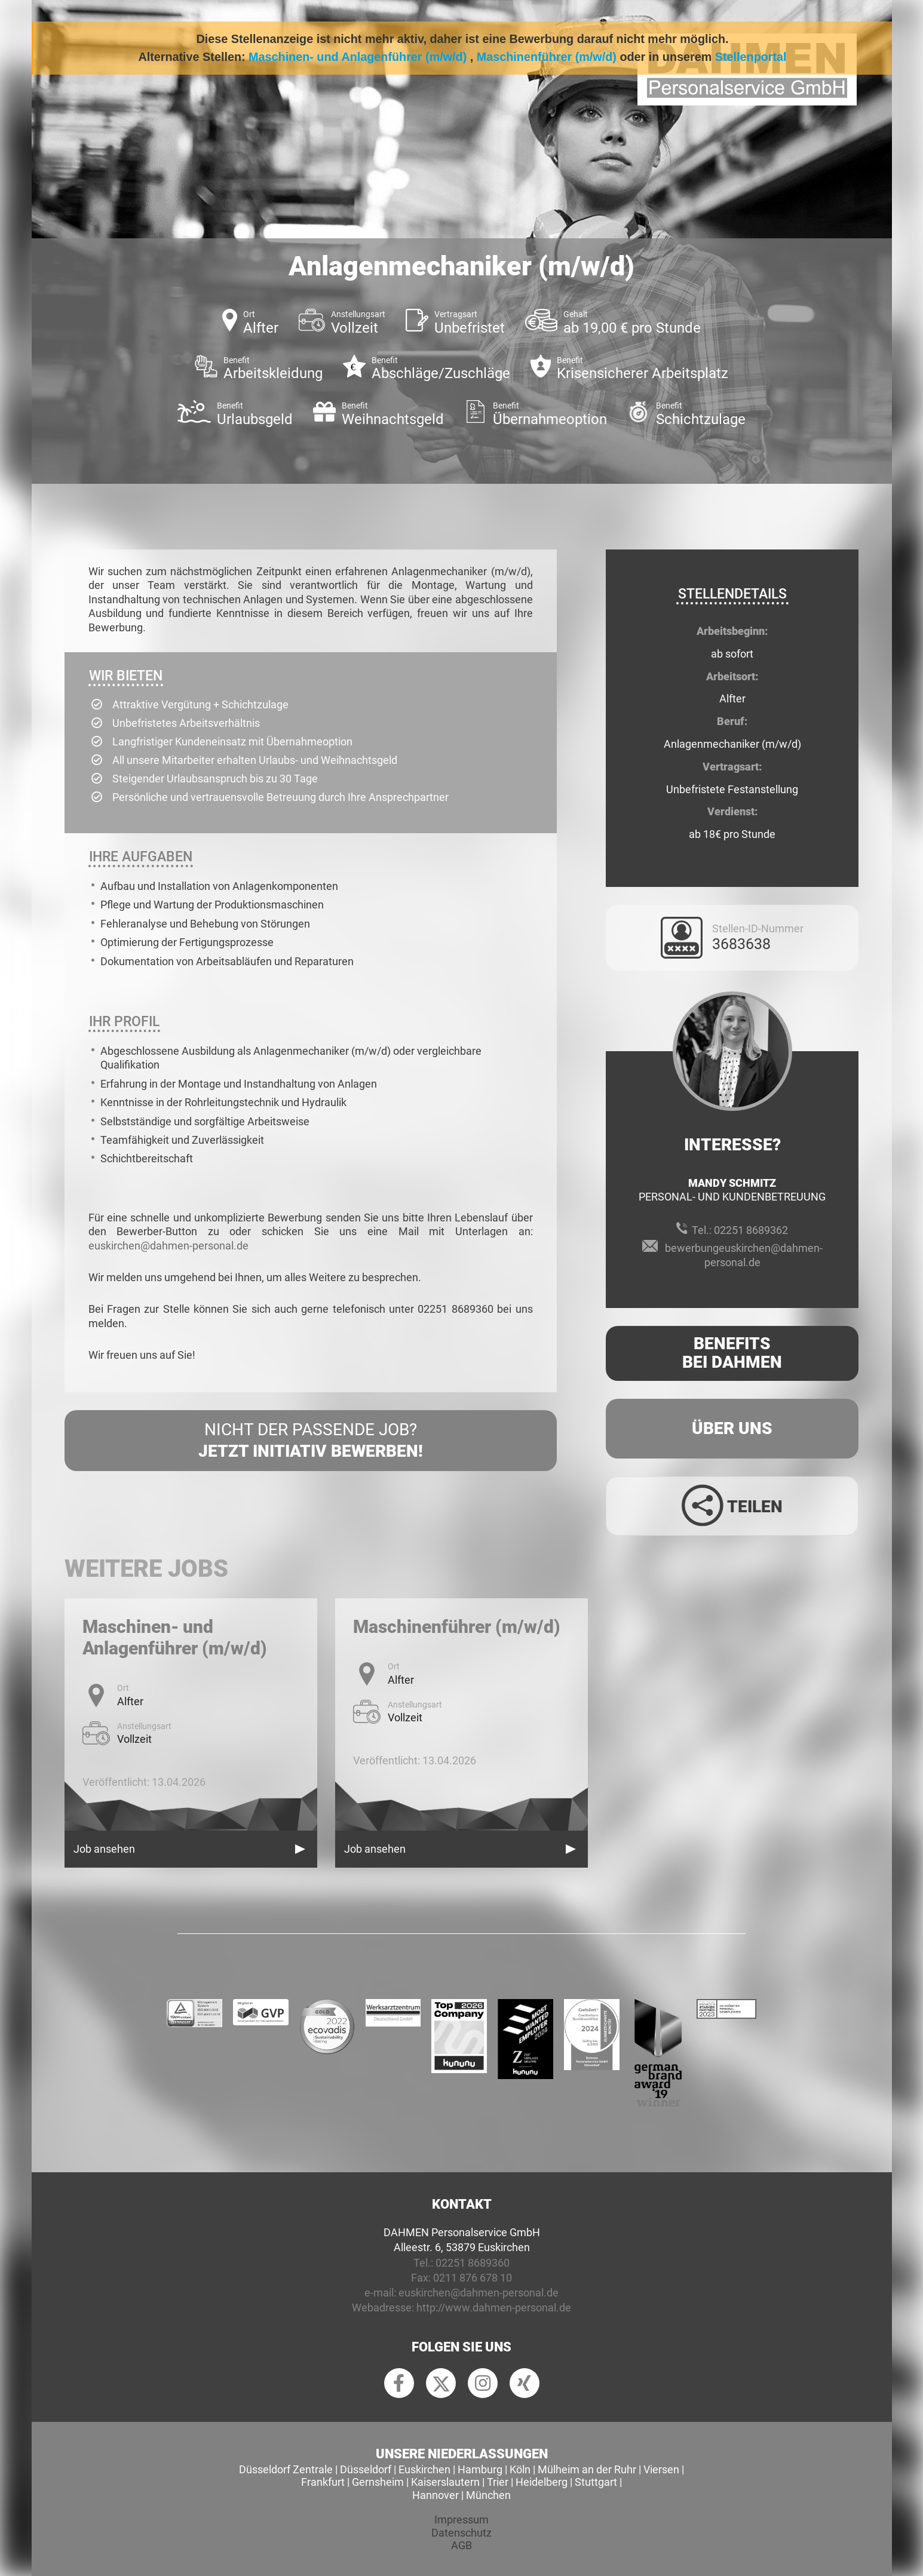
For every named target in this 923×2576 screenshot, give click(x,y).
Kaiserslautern (445, 2482)
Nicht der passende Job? (311, 1441)
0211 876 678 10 (472, 2277)
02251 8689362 (751, 1230)
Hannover (435, 2495)
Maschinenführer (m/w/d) (547, 56)
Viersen (661, 2469)
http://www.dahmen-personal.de (493, 2307)
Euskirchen (424, 2469)
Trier (497, 2482)
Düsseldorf (365, 2469)
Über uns (732, 1428)
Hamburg (480, 2469)
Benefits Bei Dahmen (732, 1353)
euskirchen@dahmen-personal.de (168, 1245)
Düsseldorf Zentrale (286, 2469)
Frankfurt (323, 2482)
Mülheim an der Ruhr (587, 2469)
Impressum (461, 2519)
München (488, 2495)
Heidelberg (542, 2482)
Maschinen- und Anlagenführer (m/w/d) (358, 56)
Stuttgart (596, 2482)
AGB (461, 2545)
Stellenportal (751, 56)
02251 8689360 (473, 2262)
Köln (520, 2469)
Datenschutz (461, 2532)
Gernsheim (378, 2482)
